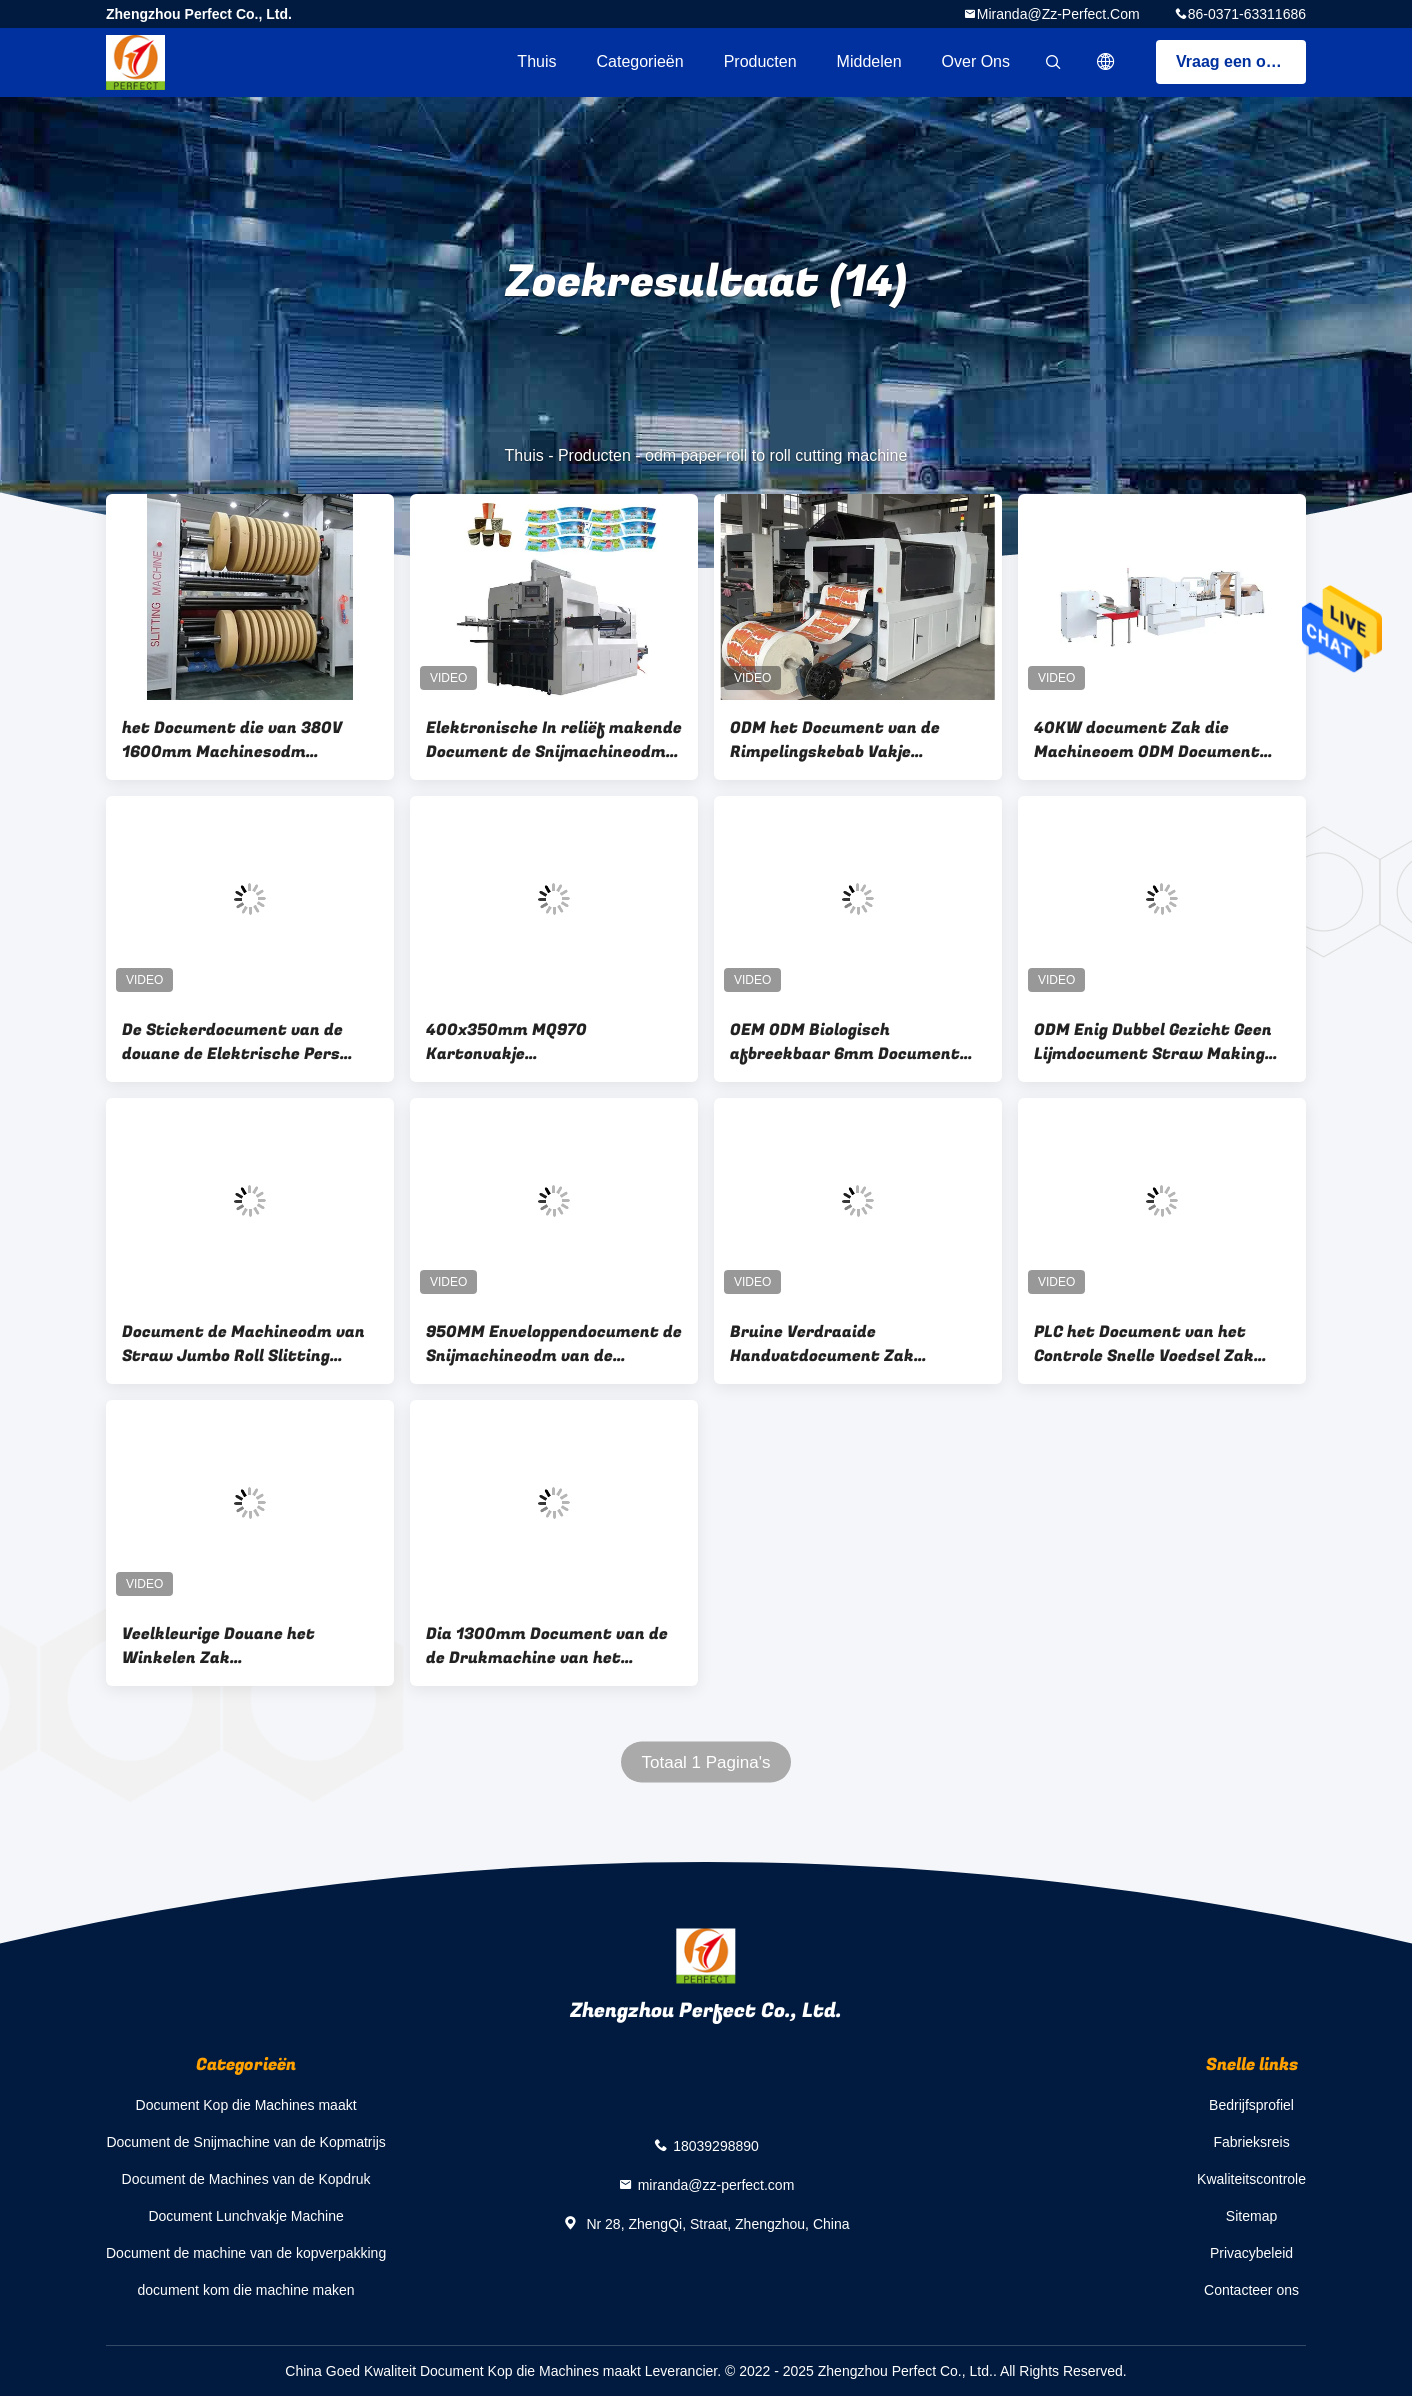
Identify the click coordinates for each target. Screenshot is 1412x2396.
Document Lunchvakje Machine (245, 2216)
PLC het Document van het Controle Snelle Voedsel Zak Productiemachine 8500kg (1144, 1344)
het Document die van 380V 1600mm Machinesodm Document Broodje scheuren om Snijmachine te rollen (248, 740)
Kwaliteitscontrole (1251, 2179)
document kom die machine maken (246, 2290)
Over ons (976, 61)
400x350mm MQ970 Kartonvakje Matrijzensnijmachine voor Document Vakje (532, 1042)
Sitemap (1251, 2216)
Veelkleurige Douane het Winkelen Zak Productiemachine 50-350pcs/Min (218, 1646)
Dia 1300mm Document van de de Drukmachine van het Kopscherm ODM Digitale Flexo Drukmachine (547, 1646)
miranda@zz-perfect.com (1058, 14)
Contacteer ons (1251, 2290)
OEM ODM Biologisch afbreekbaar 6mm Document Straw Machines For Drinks (845, 1042)
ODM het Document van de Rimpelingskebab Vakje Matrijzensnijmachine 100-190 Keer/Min (852, 740)
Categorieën (639, 61)
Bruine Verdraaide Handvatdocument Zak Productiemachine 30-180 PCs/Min (834, 1344)
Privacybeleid (1251, 2253)
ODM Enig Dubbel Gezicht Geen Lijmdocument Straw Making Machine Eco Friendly (1153, 1042)
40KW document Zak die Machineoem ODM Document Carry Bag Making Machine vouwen (1147, 740)
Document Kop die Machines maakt (246, 2105)
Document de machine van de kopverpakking (246, 2253)
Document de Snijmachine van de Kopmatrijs (245, 2142)
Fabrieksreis (1251, 2142)
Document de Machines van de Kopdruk (246, 2179)
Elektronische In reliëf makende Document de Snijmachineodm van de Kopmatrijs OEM (554, 740)
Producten (760, 61)
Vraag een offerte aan (1241, 61)
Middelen (869, 61)
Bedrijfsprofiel (1251, 2105)
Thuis (536, 61)
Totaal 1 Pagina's (706, 1762)
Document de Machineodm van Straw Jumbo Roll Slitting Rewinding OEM (243, 1344)
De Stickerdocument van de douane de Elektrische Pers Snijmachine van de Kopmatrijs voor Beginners (245, 1042)
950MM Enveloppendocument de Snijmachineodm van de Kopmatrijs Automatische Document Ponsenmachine (554, 1344)
